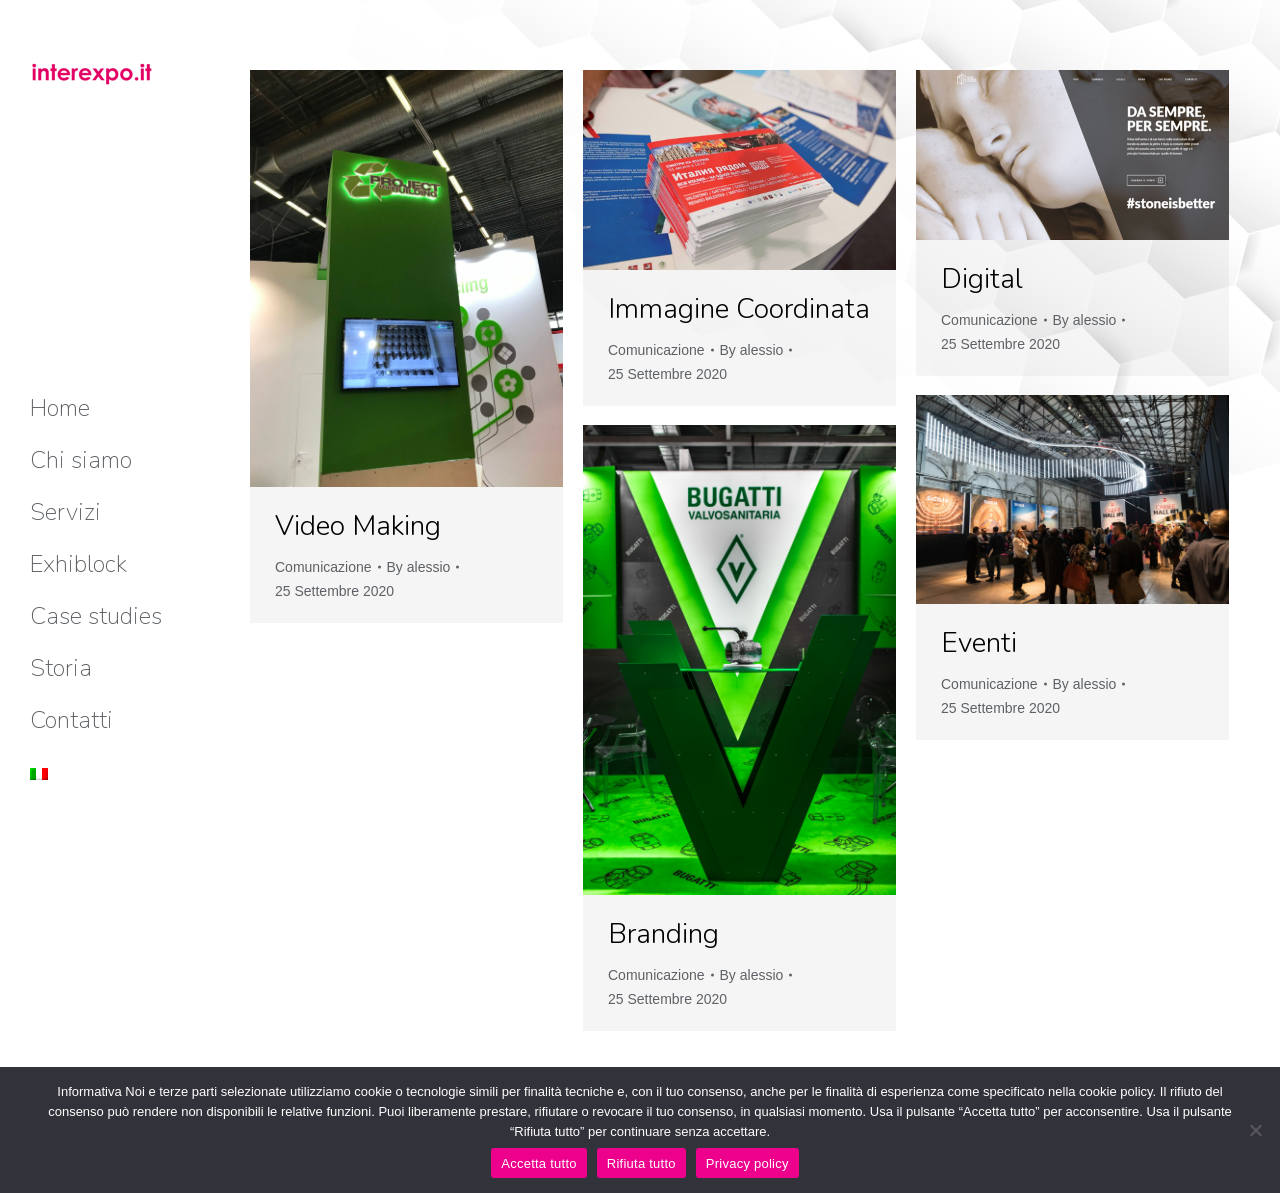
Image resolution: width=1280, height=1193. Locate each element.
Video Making (358, 526)
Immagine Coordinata (739, 309)
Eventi (979, 643)
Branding (663, 934)
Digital (982, 279)
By (419, 567)
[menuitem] (60, 408)
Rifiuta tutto (641, 1163)
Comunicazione (323, 567)
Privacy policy (747, 1163)
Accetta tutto (539, 1163)
